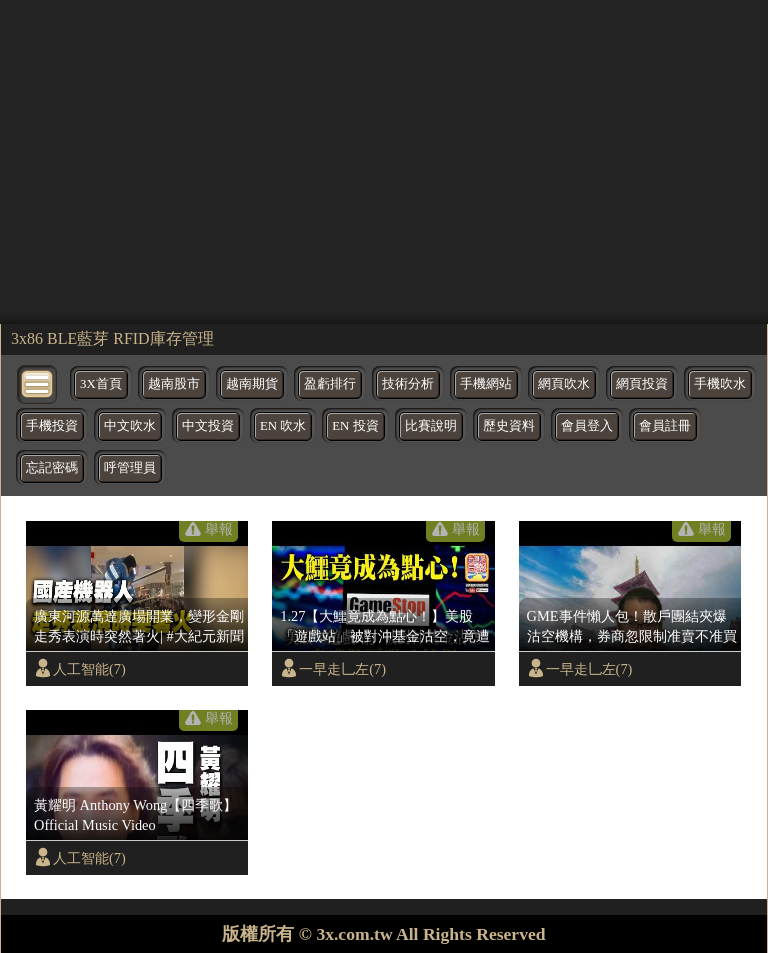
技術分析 (408, 384)
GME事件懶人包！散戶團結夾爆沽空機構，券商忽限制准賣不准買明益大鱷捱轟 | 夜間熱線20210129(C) (632, 627)
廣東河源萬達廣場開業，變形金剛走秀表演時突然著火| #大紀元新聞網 (139, 627)
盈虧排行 (330, 384)
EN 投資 (355, 426)
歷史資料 (509, 426)
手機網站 (486, 384)
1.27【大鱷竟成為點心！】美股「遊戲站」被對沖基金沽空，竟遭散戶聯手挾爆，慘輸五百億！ (385, 627)
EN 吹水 (283, 426)
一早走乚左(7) (342, 669)
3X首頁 (101, 384)
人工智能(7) (89, 669)
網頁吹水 (564, 384)
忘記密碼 (52, 468)
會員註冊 (665, 426)
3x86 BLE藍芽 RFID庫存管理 (112, 338)
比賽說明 (431, 426)
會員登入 (587, 426)
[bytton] (38, 382)
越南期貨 (252, 384)
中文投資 (208, 426)
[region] (384, 160)
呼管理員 (130, 468)
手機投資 (52, 426)
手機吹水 (720, 384)
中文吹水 (130, 426)
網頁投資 (642, 384)
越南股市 (174, 384)
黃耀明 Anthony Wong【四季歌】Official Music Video (135, 815)
